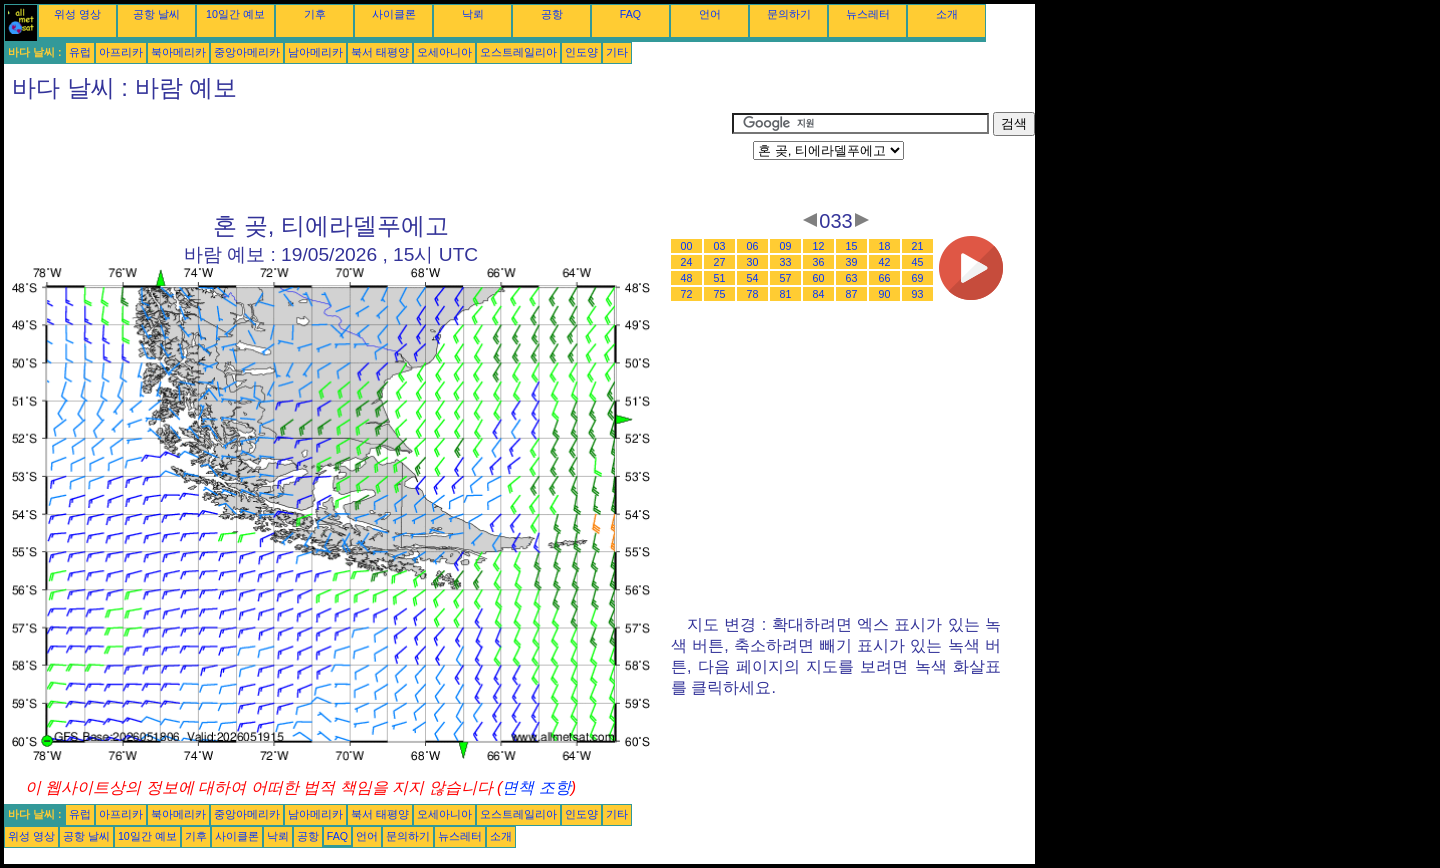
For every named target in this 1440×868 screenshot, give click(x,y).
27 (720, 262)
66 (885, 278)
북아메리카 (178, 52)
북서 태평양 (380, 52)
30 (753, 262)
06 (753, 246)
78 (753, 294)
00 (687, 246)
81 (786, 294)
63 (852, 278)
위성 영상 (77, 14)
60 (819, 278)
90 (885, 294)
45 (918, 262)
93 (918, 294)
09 (786, 246)
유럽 (80, 52)
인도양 (581, 52)
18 (885, 246)
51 (720, 278)
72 (687, 294)
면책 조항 (536, 787)
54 (753, 278)
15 (852, 246)
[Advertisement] (368, 157)
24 (687, 262)
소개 (947, 14)
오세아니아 (444, 52)
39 (852, 262)
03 (720, 246)
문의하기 (789, 14)
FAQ (630, 14)
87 (852, 294)
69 (918, 278)
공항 (552, 14)
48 (687, 278)
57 (786, 278)
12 (819, 246)
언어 (710, 14)
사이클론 (394, 14)
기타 (617, 52)
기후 (315, 14)
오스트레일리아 (518, 52)
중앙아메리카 (247, 52)
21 (918, 246)
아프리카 (121, 52)
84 (819, 294)
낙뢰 (473, 14)
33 (786, 262)
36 (819, 262)
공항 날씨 (156, 14)
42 (885, 262)
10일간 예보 (235, 14)
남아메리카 (315, 52)
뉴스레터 (868, 14)
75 (720, 294)
